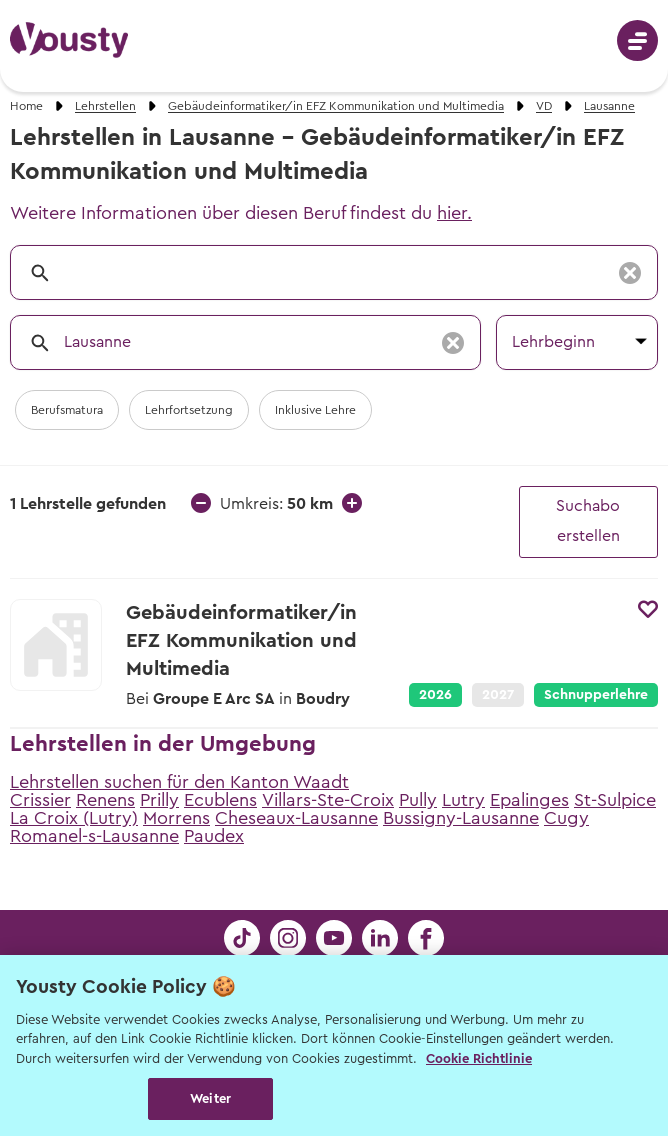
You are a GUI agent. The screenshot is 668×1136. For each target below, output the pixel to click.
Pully (418, 800)
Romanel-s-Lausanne (94, 836)
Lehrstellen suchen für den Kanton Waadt (179, 782)
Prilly (159, 800)
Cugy (566, 818)
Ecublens (220, 800)
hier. (454, 213)
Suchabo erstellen (588, 521)
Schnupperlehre (596, 695)
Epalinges (529, 800)
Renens (105, 800)
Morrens (176, 818)
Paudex (214, 836)
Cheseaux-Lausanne (296, 818)
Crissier (40, 800)
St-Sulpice (615, 800)
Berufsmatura (67, 410)
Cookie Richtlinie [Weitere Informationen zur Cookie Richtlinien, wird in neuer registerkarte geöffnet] (479, 1058)
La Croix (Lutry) (74, 818)
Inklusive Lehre (315, 410)
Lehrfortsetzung (189, 410)
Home (26, 106)
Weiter (210, 1098)
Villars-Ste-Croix (328, 800)
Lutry (463, 800)
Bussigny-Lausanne (461, 818)
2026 (435, 695)
